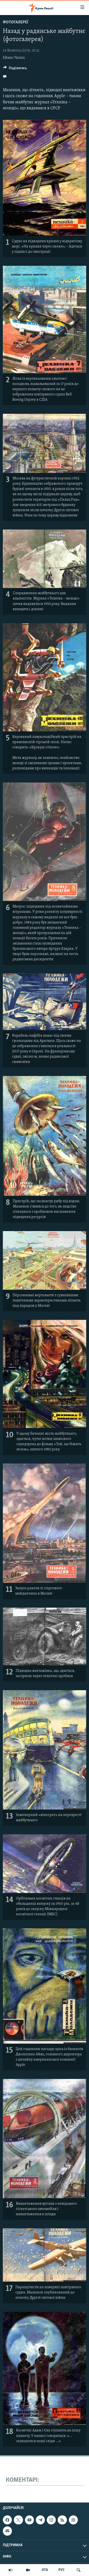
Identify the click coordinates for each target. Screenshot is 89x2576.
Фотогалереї (15, 22)
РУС (61, 2570)
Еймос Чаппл (14, 58)
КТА (45, 2570)
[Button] (15, 69)
